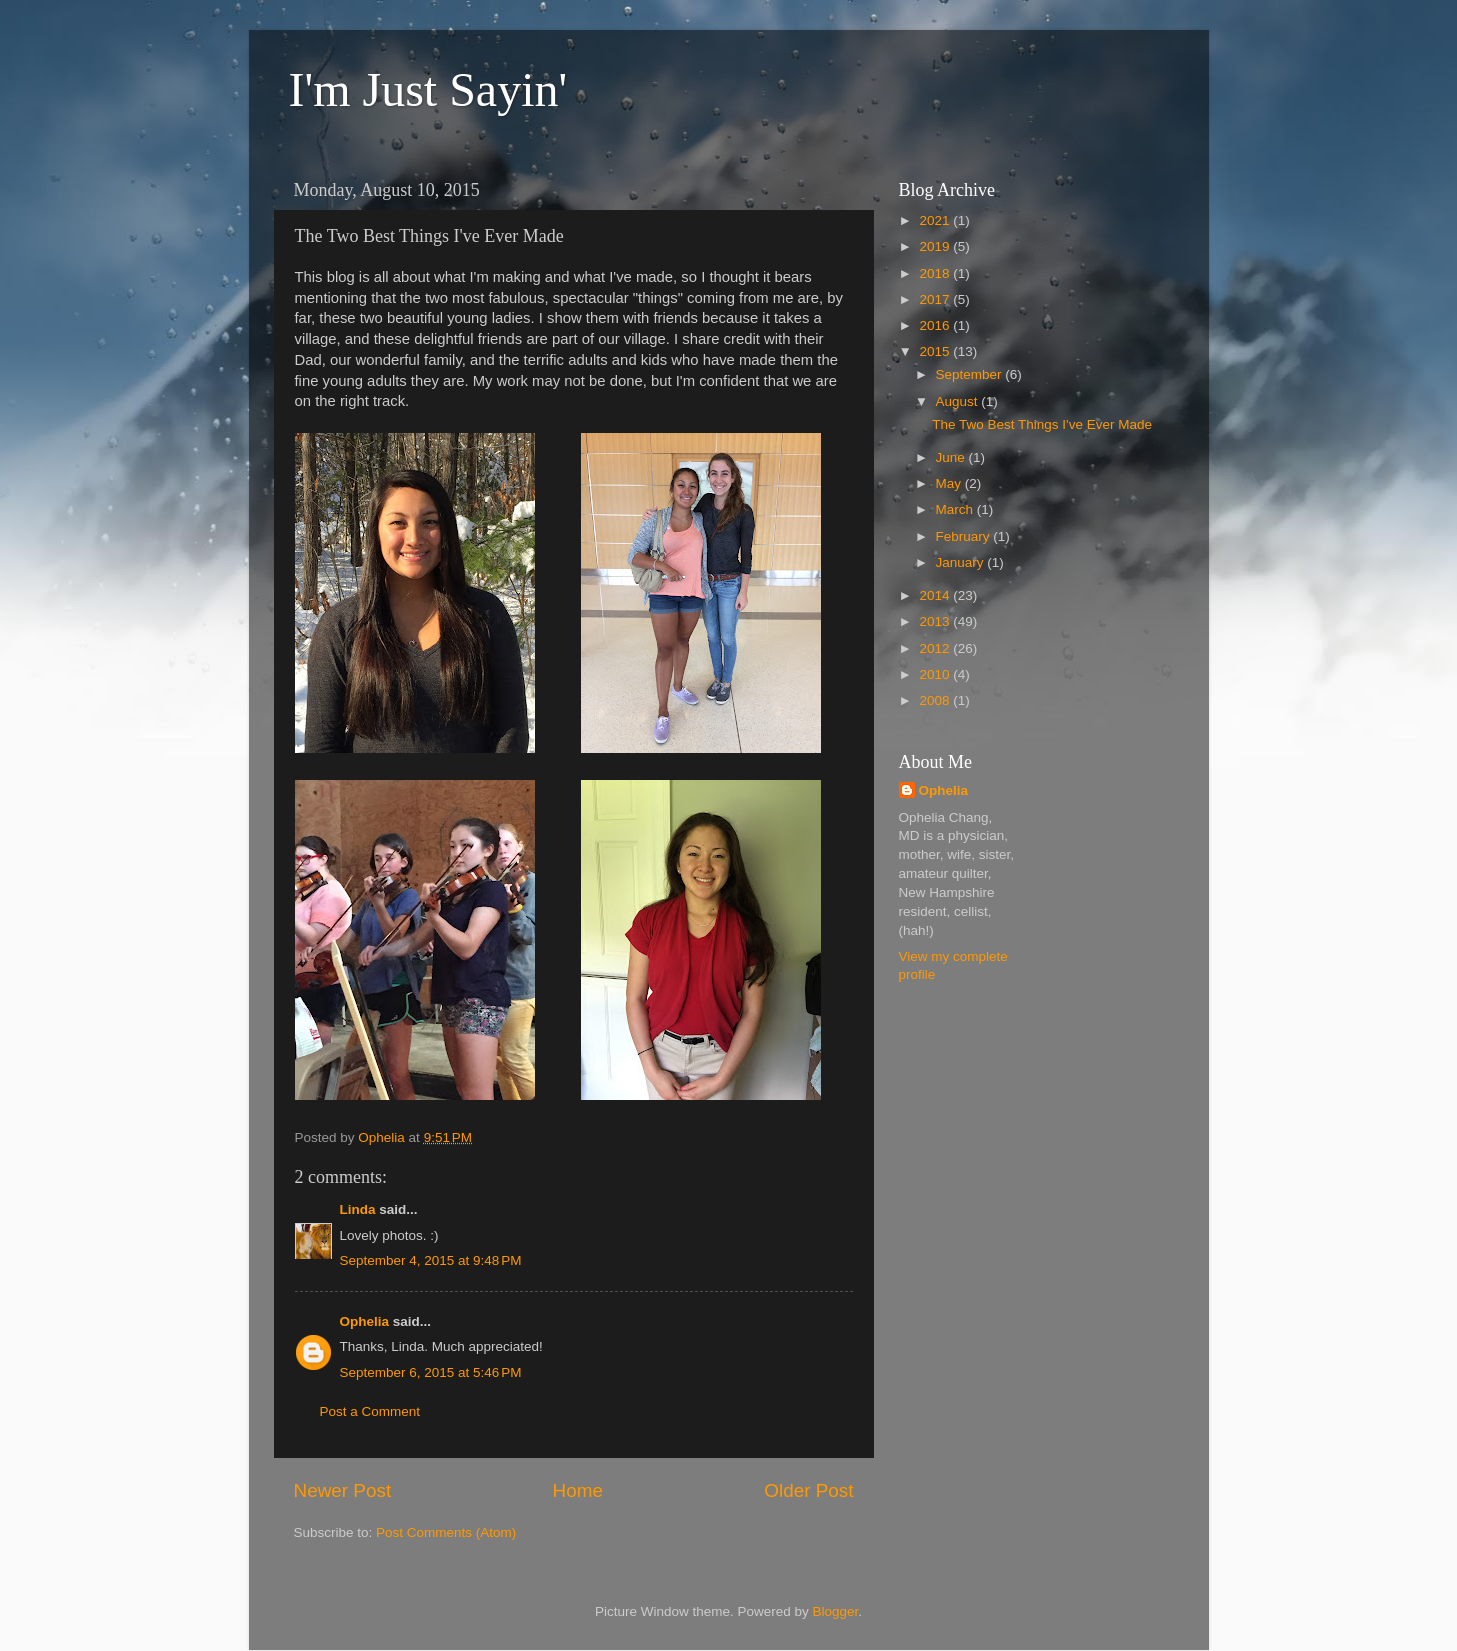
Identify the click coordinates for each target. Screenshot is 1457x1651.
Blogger (836, 1611)
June (952, 457)
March (956, 509)
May (950, 483)
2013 (936, 621)
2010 (936, 674)
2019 (936, 246)
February (965, 536)
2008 (936, 700)
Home (578, 1490)
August (959, 401)
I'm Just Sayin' (428, 89)
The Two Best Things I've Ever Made (1042, 424)
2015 (936, 351)
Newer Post (343, 1490)
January (962, 562)
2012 (936, 648)
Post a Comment (370, 1411)
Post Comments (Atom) (446, 1532)
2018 (936, 273)
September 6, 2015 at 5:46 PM (431, 1372)
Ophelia (365, 1321)
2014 (936, 595)
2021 (936, 220)
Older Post (808, 1490)
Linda (358, 1209)
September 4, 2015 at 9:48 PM (431, 1260)
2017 (936, 299)
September (971, 374)
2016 (936, 325)
